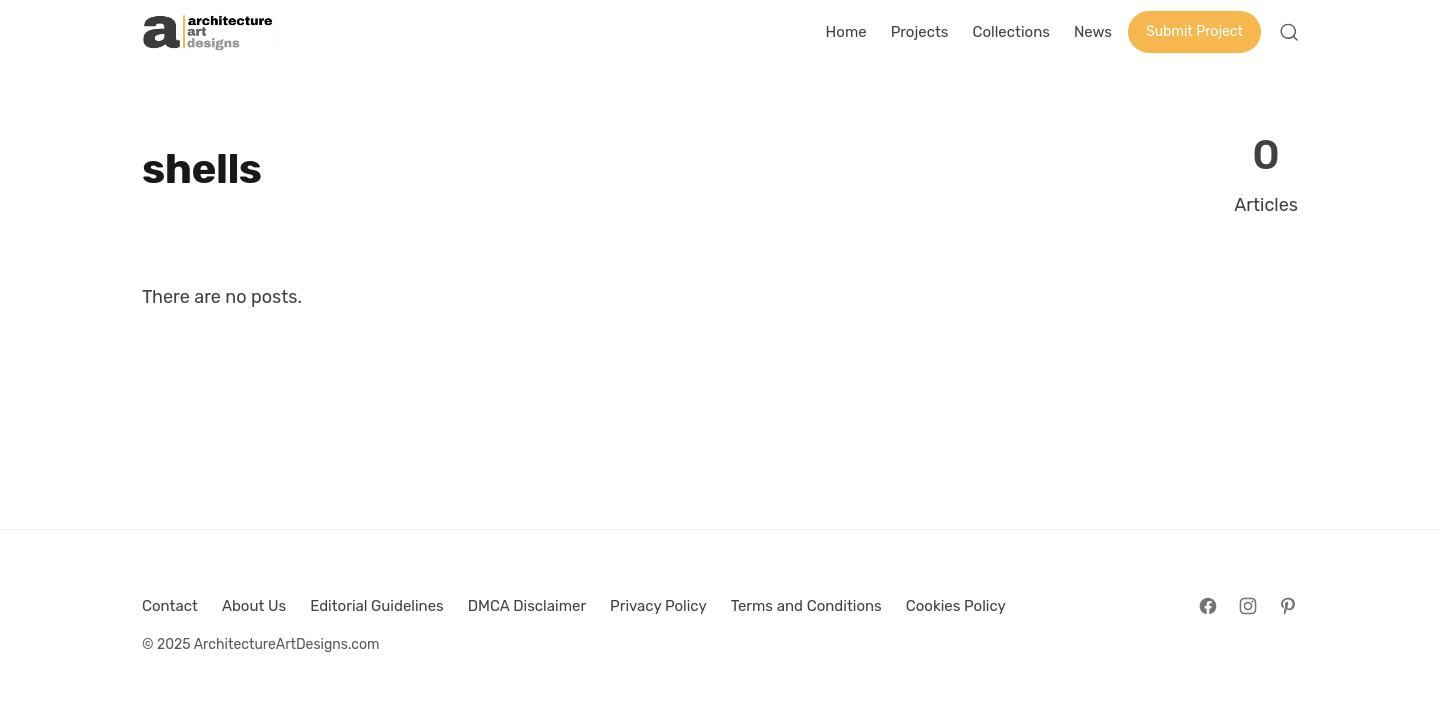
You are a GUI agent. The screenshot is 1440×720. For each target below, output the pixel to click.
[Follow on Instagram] (1248, 606)
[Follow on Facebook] (1208, 606)
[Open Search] (1289, 32)
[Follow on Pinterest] (1288, 606)
